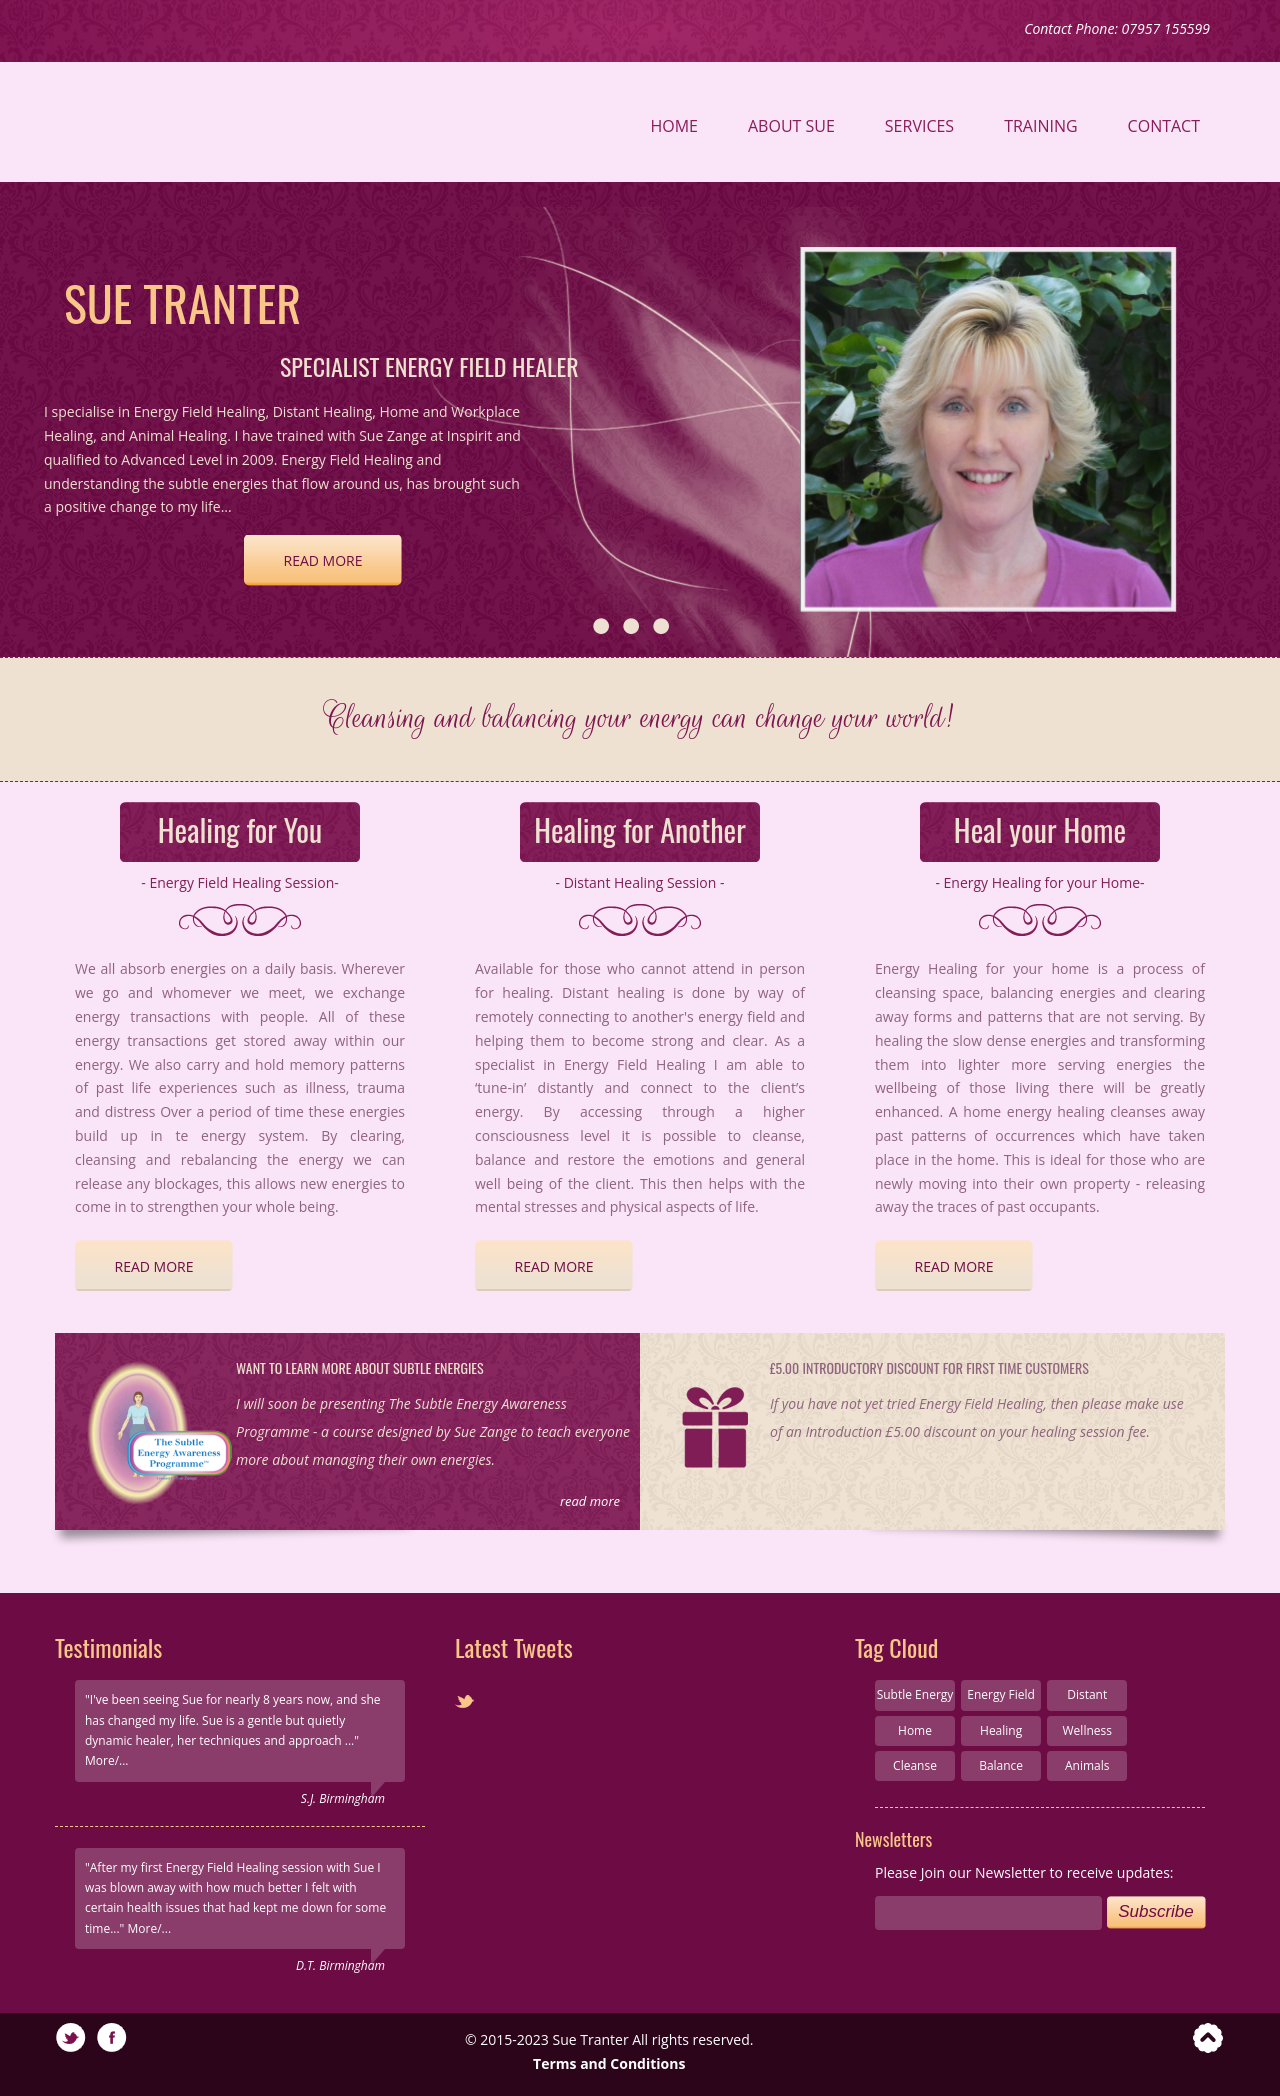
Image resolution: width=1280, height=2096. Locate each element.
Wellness (1087, 1730)
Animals (1087, 1765)
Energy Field (1001, 1694)
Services (919, 126)
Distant (1087, 1694)
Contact (1164, 126)
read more (323, 560)
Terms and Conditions (609, 2063)
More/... (107, 1760)
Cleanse (915, 1765)
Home (674, 126)
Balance (1001, 1765)
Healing (1001, 1730)
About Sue (791, 126)
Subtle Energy (915, 1694)
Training (1040, 126)
